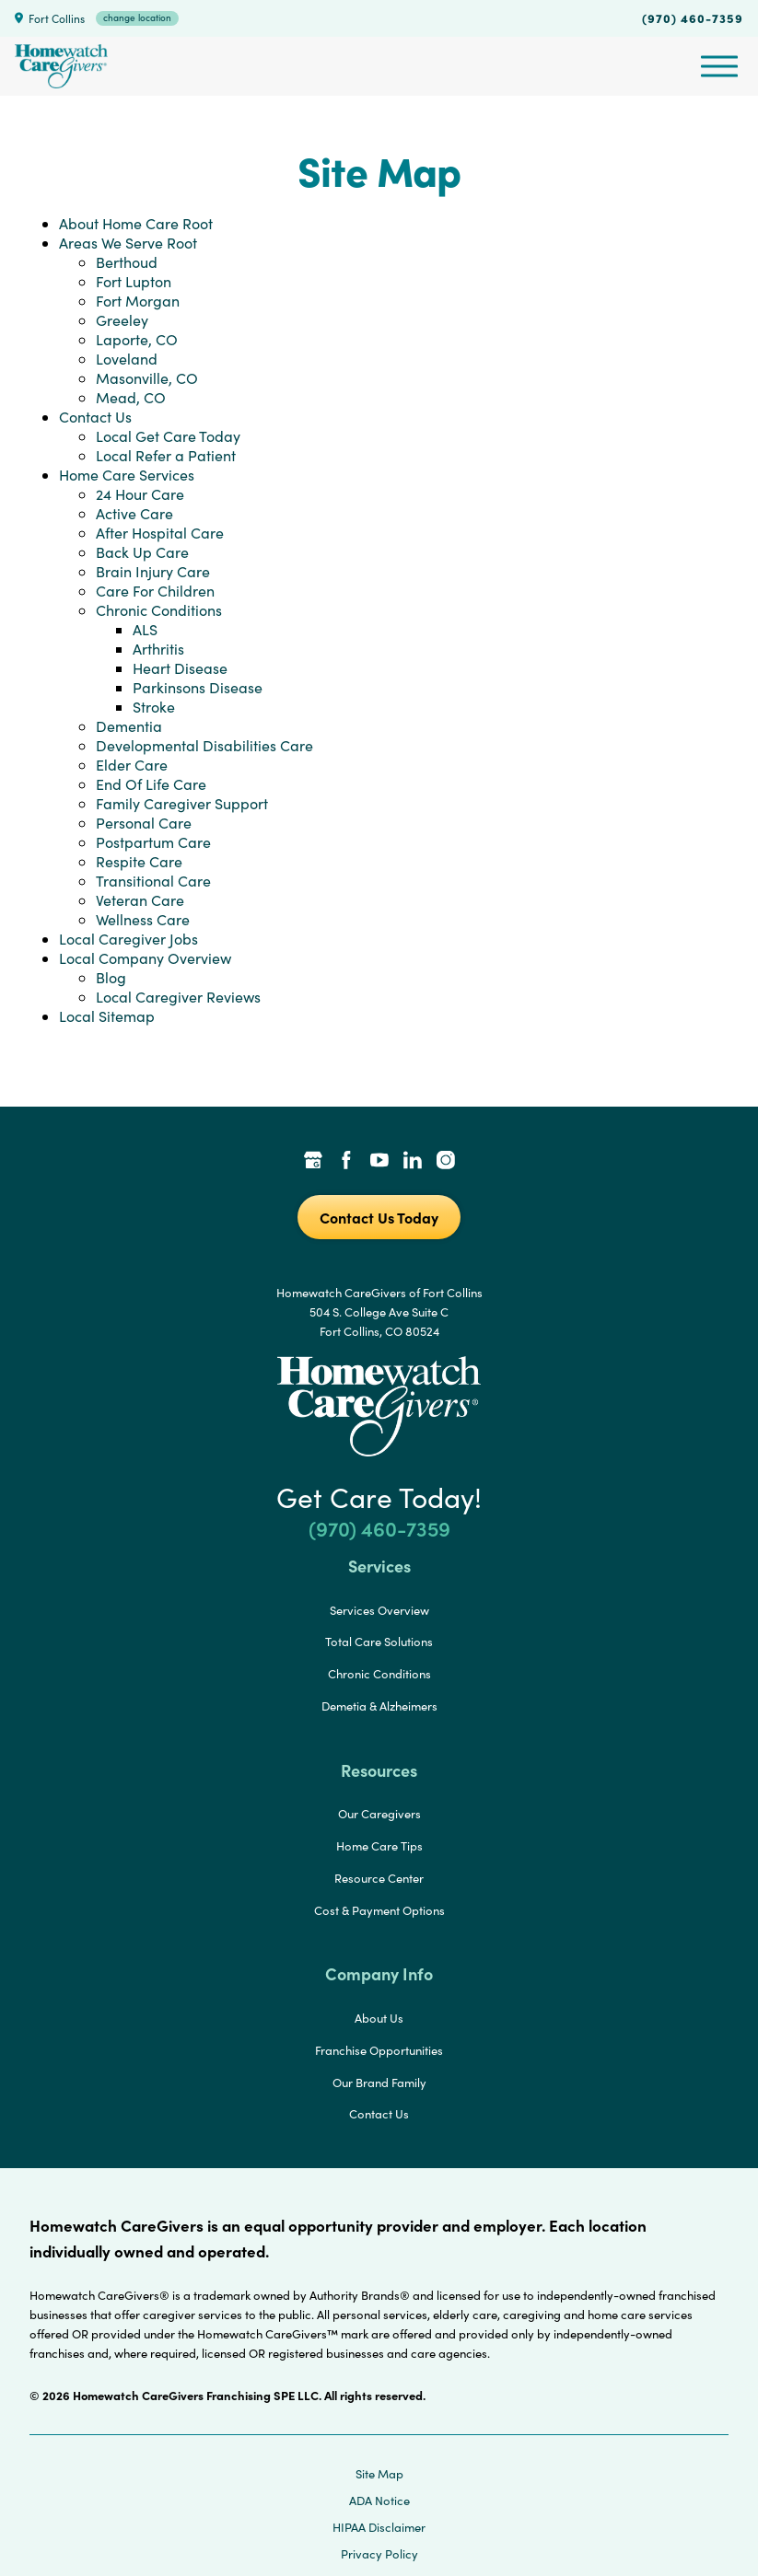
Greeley (122, 320)
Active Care (134, 513)
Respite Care (139, 861)
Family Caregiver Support (182, 803)
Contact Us (95, 416)
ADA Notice (379, 2500)
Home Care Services (126, 474)
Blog (111, 977)
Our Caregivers (379, 1813)
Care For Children (155, 590)
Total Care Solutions (379, 1641)
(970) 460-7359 (692, 17)
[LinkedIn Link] (412, 1162)
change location (137, 17)
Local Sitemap (107, 1016)
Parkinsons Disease (197, 687)
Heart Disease (180, 668)
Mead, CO (131, 397)
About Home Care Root (136, 223)
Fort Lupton (133, 281)
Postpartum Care (153, 842)
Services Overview (379, 1610)
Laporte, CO (137, 339)
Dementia (129, 726)
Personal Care (144, 822)
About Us (379, 2018)
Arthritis (158, 648)
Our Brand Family (379, 2082)
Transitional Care (153, 880)
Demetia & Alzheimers (379, 1706)
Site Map (379, 2474)
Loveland (126, 358)
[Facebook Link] (346, 1162)
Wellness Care (143, 919)
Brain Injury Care (153, 571)
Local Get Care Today (168, 436)
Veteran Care (140, 900)
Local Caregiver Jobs (128, 938)
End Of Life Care (151, 784)
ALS (145, 629)
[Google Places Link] (313, 1162)
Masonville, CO (147, 378)
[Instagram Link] (446, 1162)
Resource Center (379, 1878)
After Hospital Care (160, 532)
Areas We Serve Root (128, 242)
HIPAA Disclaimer (379, 2527)
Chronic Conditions (159, 610)
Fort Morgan (138, 300)
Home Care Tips (379, 1846)
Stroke (154, 706)
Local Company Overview (145, 958)
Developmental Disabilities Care (204, 745)
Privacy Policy (379, 2554)
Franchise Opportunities (379, 2050)
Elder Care (132, 764)
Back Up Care (142, 552)
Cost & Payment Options (379, 1910)
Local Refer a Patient (166, 455)
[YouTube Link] (379, 1162)
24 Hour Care (140, 494)
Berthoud (126, 262)
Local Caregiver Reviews (178, 996)
